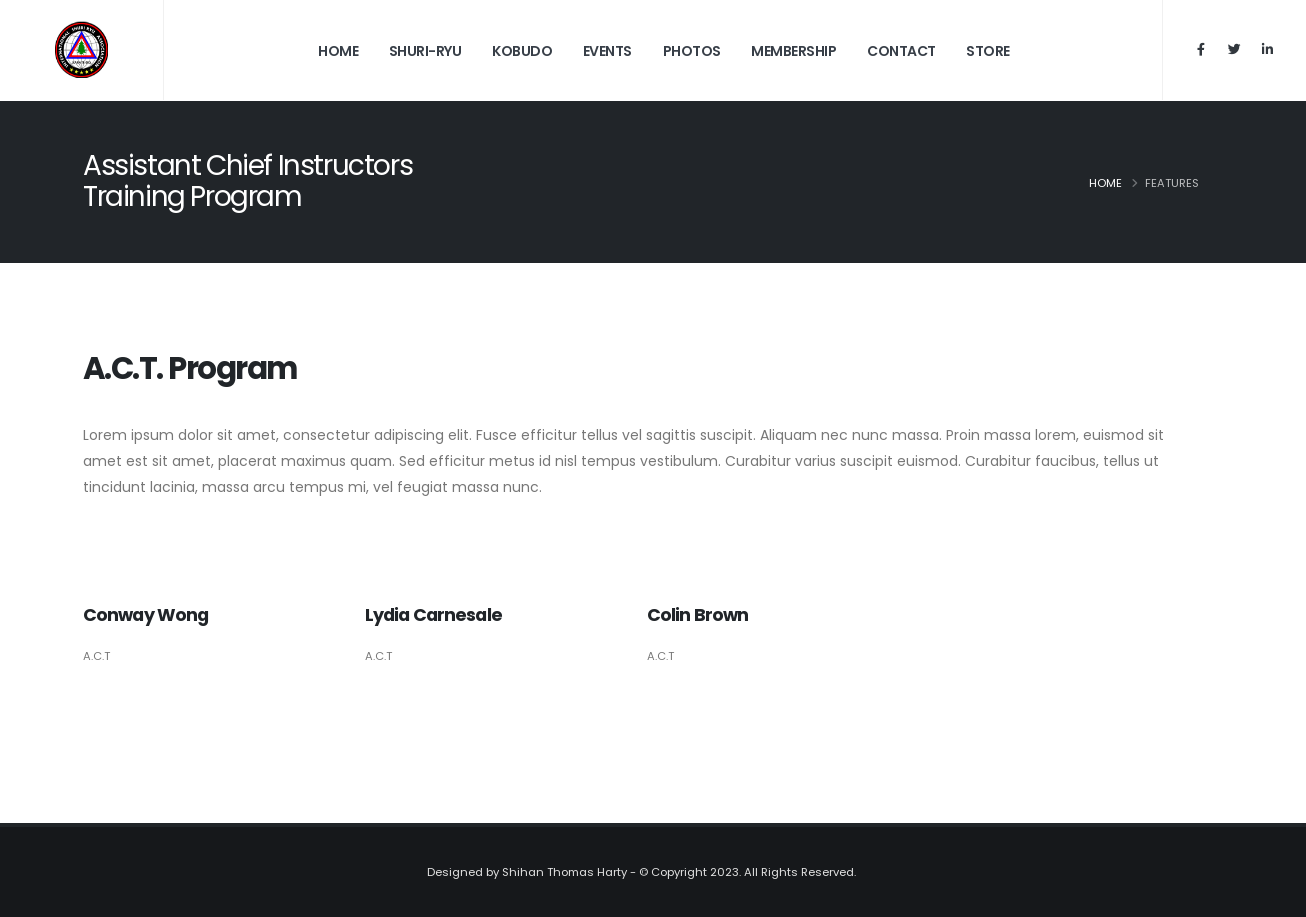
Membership (793, 51)
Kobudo (522, 51)
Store (988, 51)
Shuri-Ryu (425, 51)
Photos (692, 51)
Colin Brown (697, 614)
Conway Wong (145, 614)
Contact (901, 51)
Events (607, 51)
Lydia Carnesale (433, 614)
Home (338, 51)
